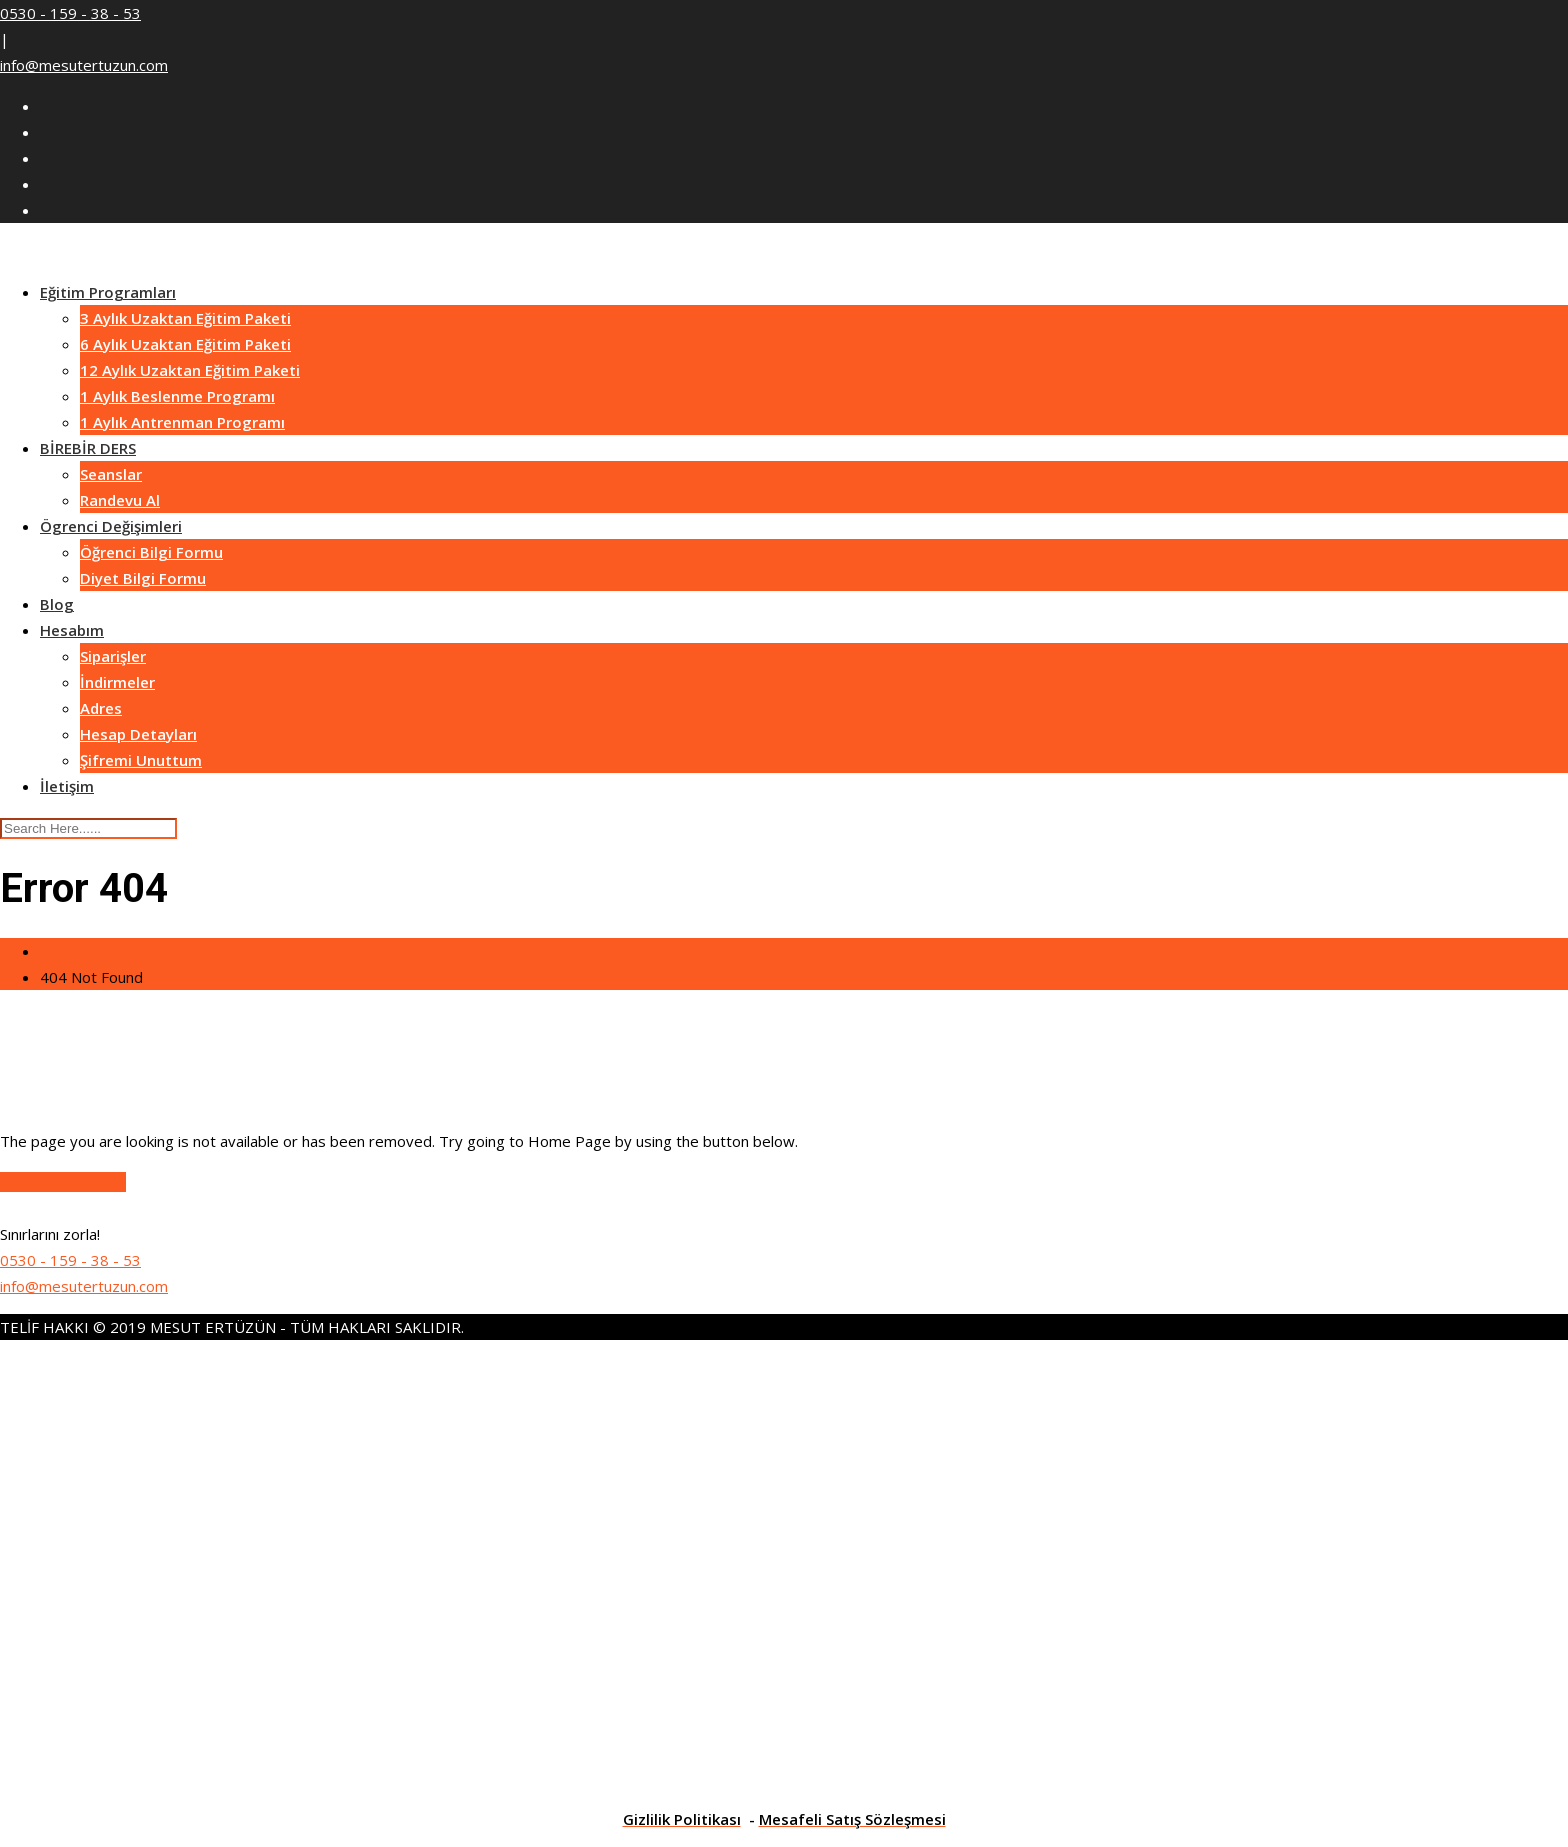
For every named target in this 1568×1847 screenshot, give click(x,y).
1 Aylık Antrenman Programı (182, 422)
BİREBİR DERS (88, 448)
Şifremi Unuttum (141, 760)
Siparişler (113, 656)
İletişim (67, 786)
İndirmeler (117, 682)
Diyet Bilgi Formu (143, 578)
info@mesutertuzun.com (84, 65)
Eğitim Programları (108, 292)
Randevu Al (120, 500)
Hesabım (72, 630)
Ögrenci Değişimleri (111, 526)
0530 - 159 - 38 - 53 (70, 13)
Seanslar (111, 474)
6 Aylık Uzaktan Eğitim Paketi (185, 344)
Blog (57, 604)
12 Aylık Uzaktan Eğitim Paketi (190, 370)
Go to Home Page (63, 1182)
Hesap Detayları (138, 734)
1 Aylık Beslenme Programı (177, 396)
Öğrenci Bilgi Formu (151, 552)
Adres (101, 708)
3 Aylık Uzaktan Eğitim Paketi (185, 318)
